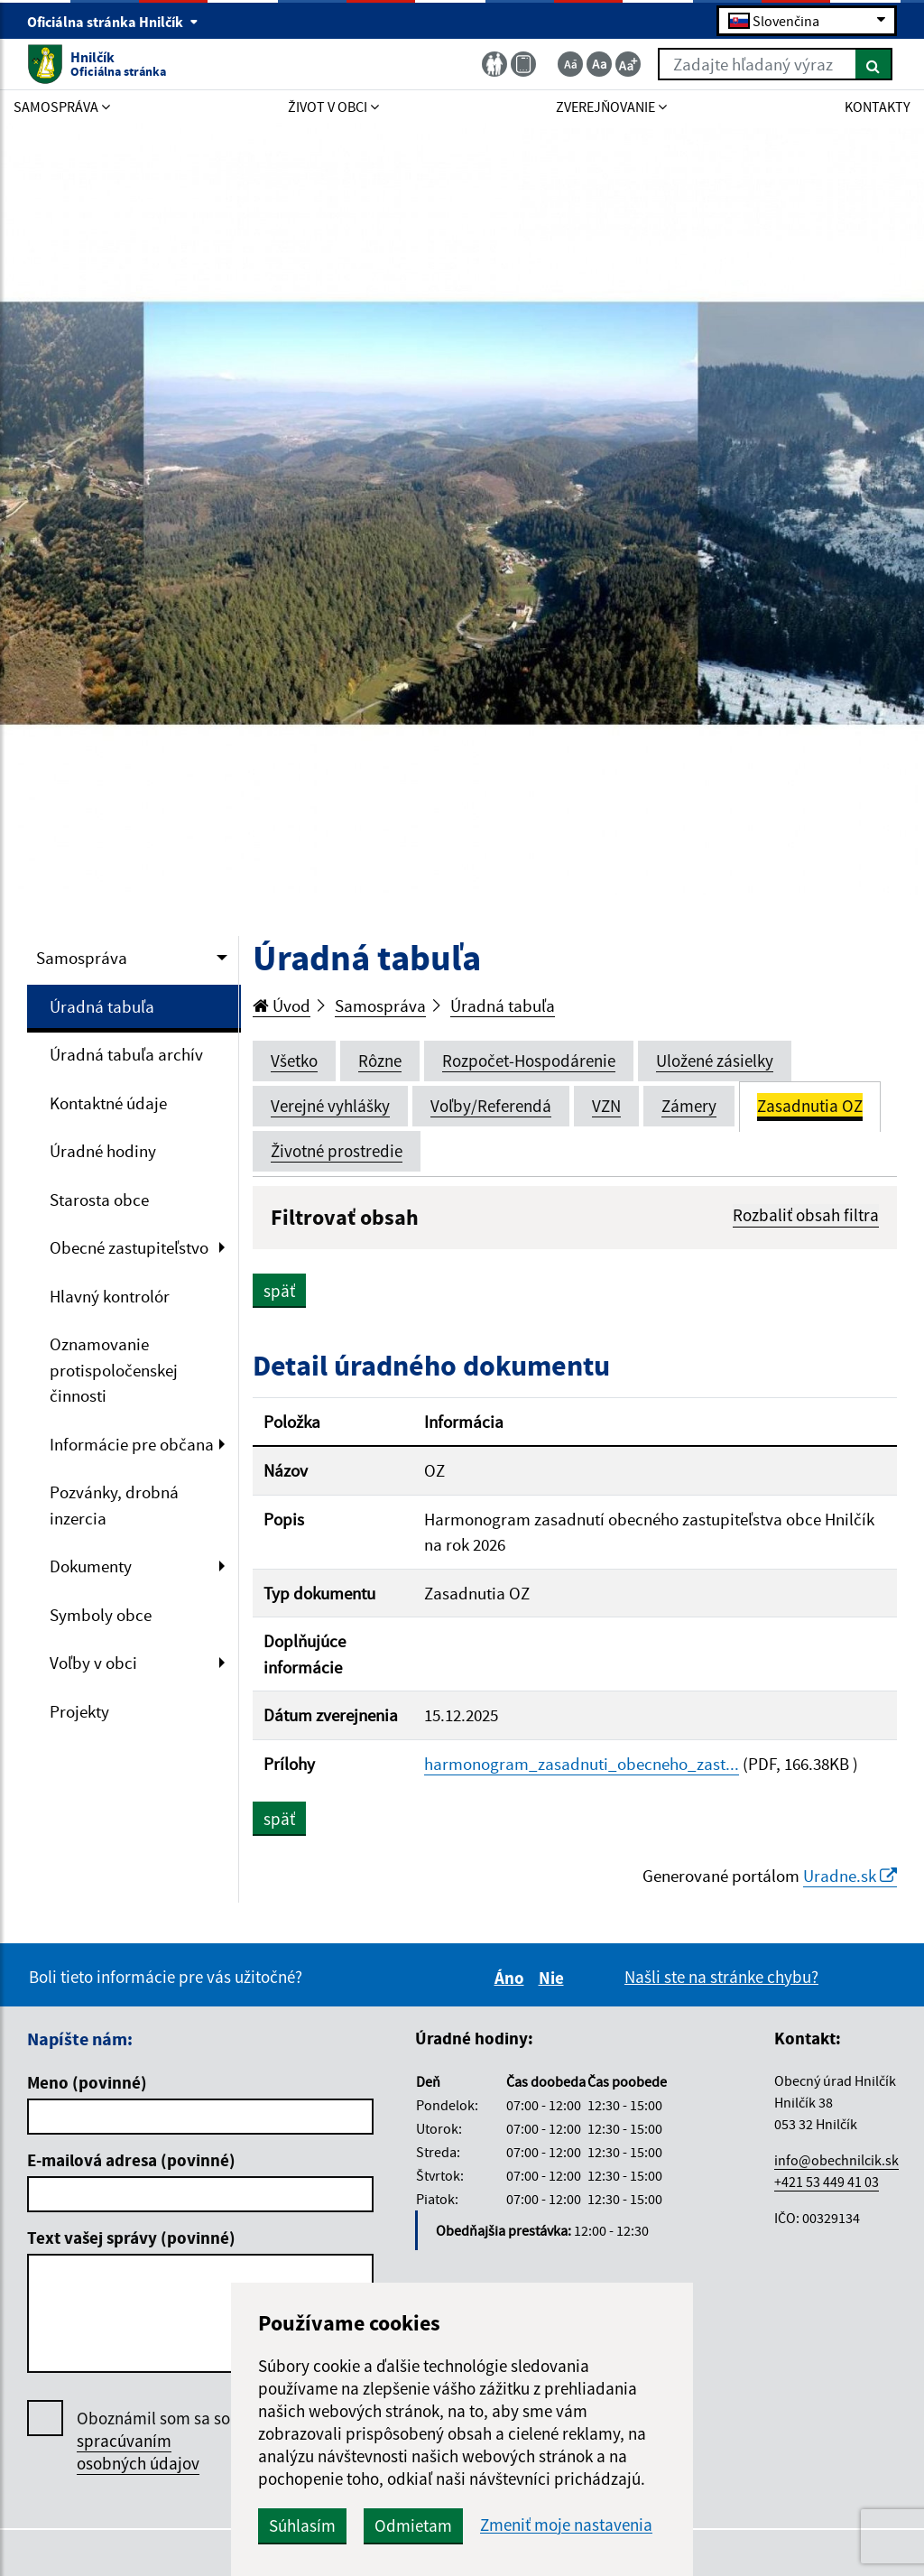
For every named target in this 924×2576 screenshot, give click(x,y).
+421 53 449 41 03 (826, 2182)
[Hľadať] (873, 64)
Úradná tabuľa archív (126, 1054)
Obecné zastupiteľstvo (129, 1247)
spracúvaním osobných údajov (138, 2452)
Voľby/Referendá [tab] (490, 1106)
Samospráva (81, 957)
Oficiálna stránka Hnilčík (113, 22)
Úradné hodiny (103, 1151)
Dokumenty (91, 1566)
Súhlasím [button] (302, 2525)
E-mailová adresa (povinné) (131, 2160)
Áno (512, 1977)
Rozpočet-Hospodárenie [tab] (528, 1060)
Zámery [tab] (688, 1106)
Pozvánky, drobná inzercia (114, 1505)
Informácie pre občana (132, 1444)
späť (279, 1291)
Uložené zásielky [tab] (714, 1060)
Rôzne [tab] (380, 1060)
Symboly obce (101, 1615)
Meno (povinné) (87, 2082)
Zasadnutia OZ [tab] (810, 1106)
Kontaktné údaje (108, 1103)
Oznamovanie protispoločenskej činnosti (114, 1369)
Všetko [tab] (294, 1060)
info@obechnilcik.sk (836, 2160)
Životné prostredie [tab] (336, 1151)
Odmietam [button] (413, 2525)
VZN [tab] (606, 1106)
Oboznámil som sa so (153, 2441)
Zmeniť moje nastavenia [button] (566, 2525)
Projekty (79, 1711)
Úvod (281, 1005)
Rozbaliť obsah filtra (806, 1215)
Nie (554, 1977)
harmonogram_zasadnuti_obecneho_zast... (581, 1763)
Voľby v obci (93, 1662)
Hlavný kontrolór (110, 1296)
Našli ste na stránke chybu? (721, 1977)
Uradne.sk (850, 1875)
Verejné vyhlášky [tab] (330, 1106)
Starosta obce (99, 1199)
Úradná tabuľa (102, 1006)
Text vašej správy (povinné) (131, 2237)
